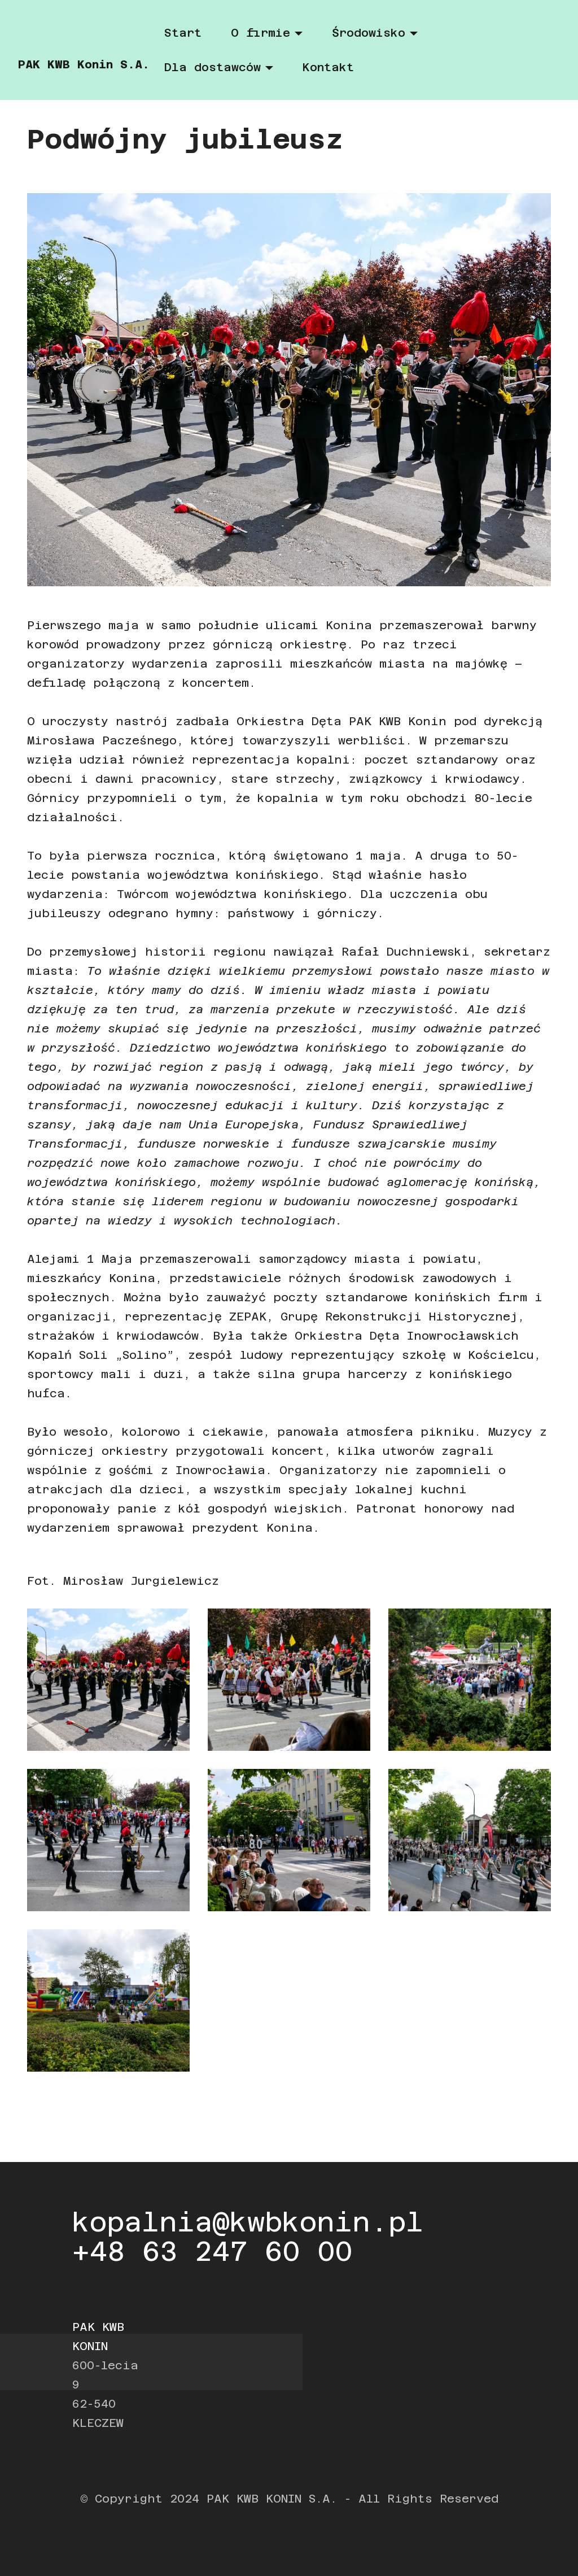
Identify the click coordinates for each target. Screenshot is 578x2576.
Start (183, 33)
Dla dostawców (212, 67)
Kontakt (328, 67)
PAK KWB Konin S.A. (84, 64)
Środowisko (368, 33)
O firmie (260, 33)
